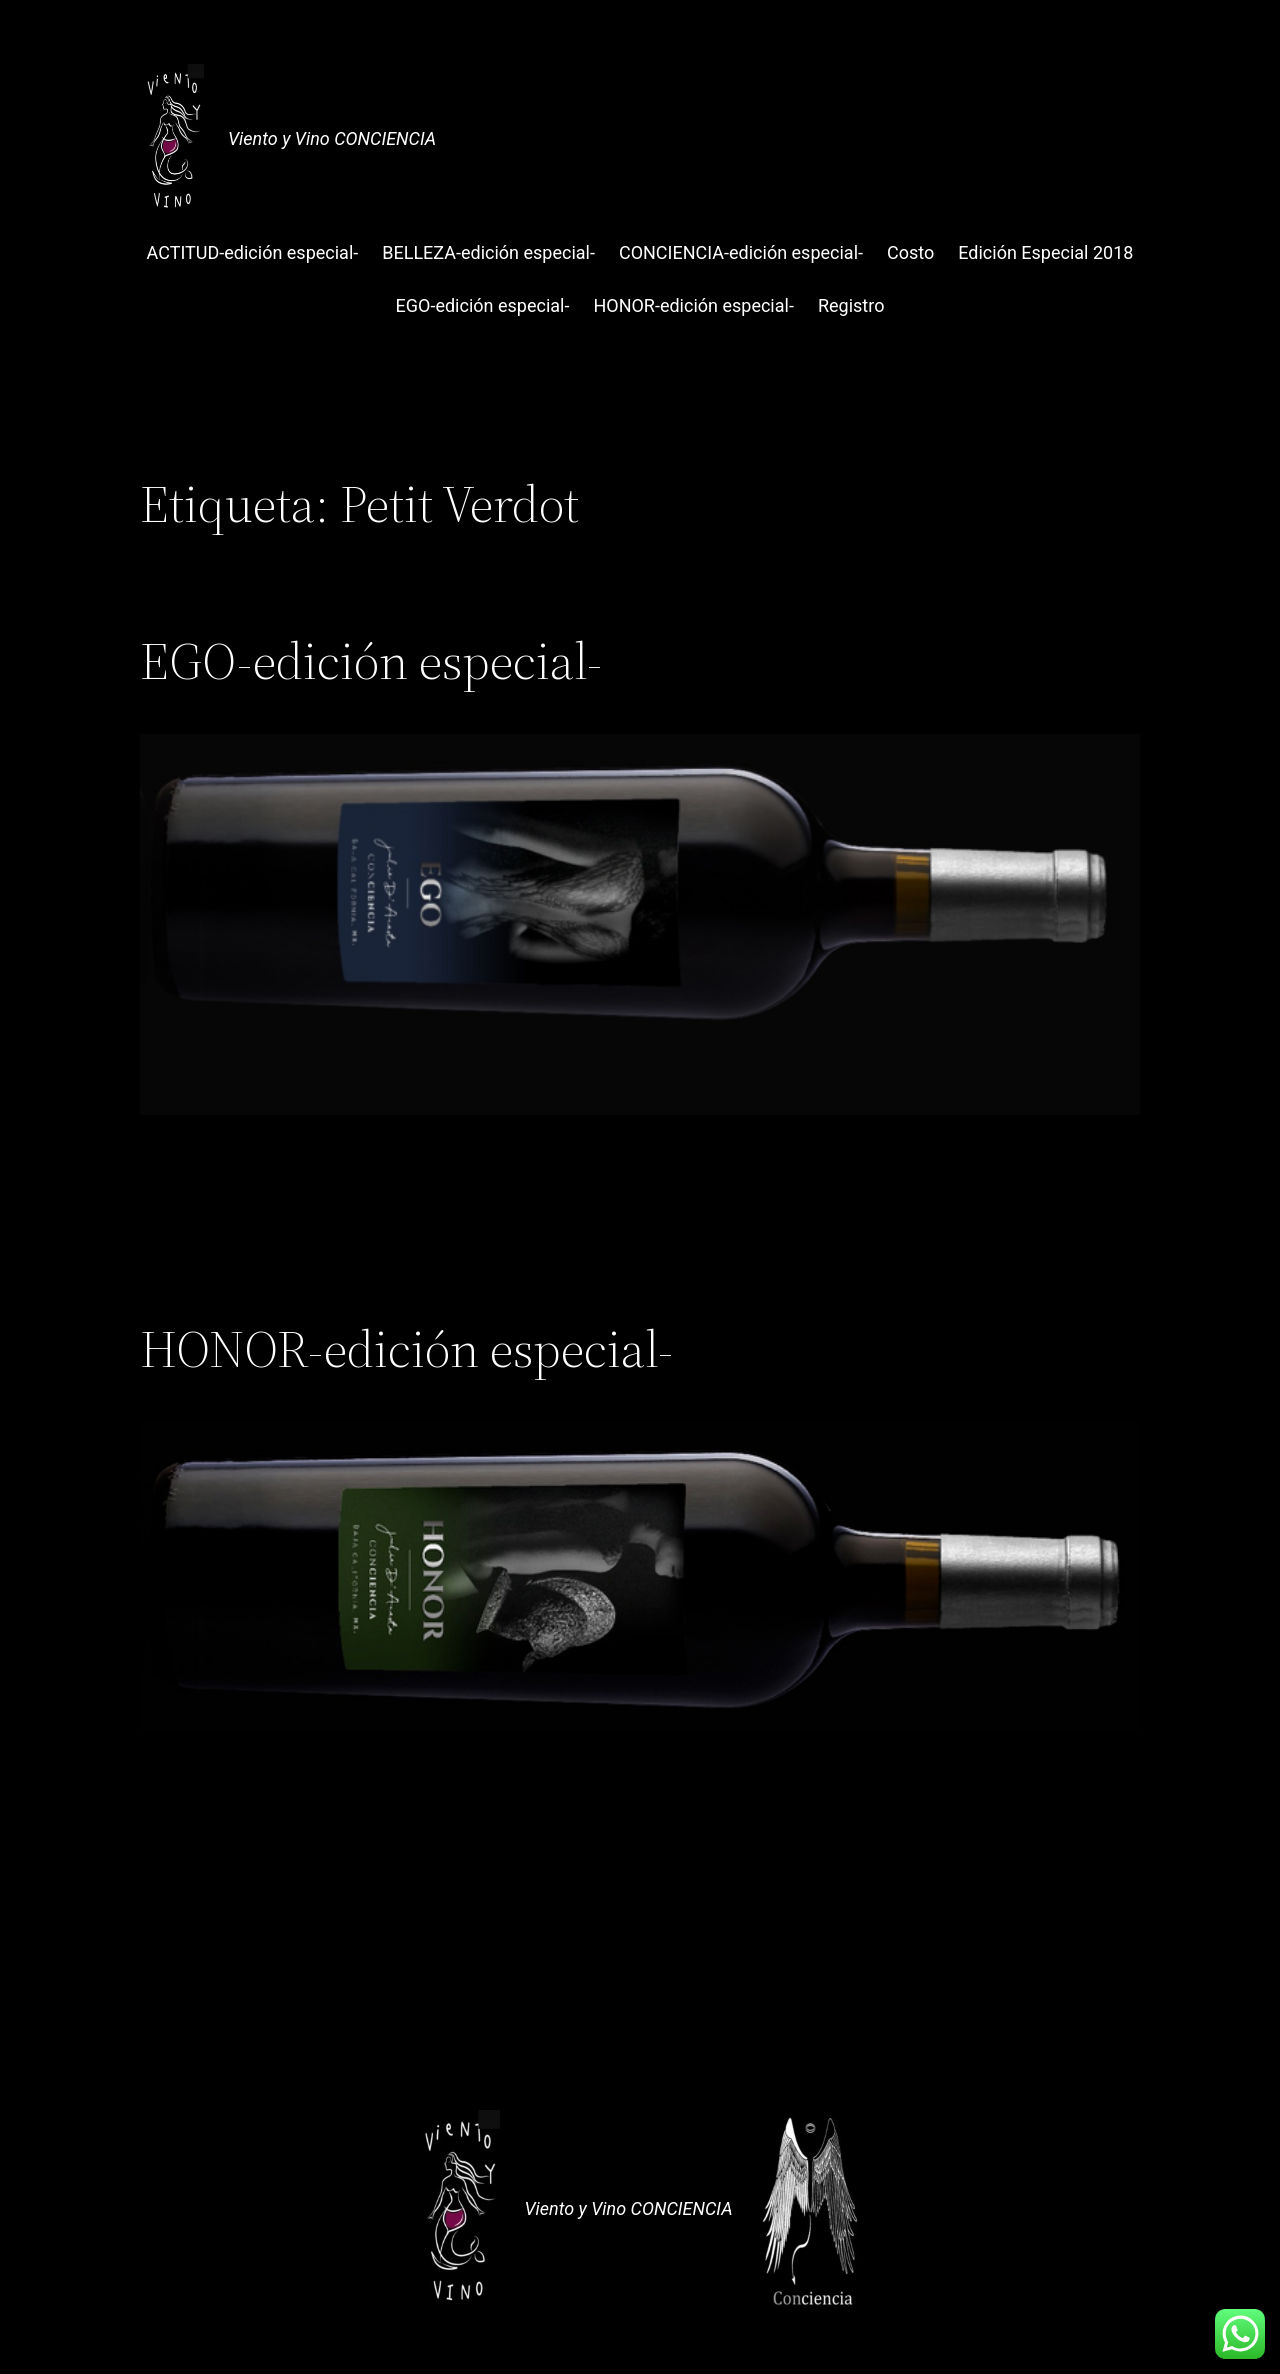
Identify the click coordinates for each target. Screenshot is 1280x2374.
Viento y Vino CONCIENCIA (332, 138)
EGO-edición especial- (371, 661)
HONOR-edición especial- (406, 1349)
